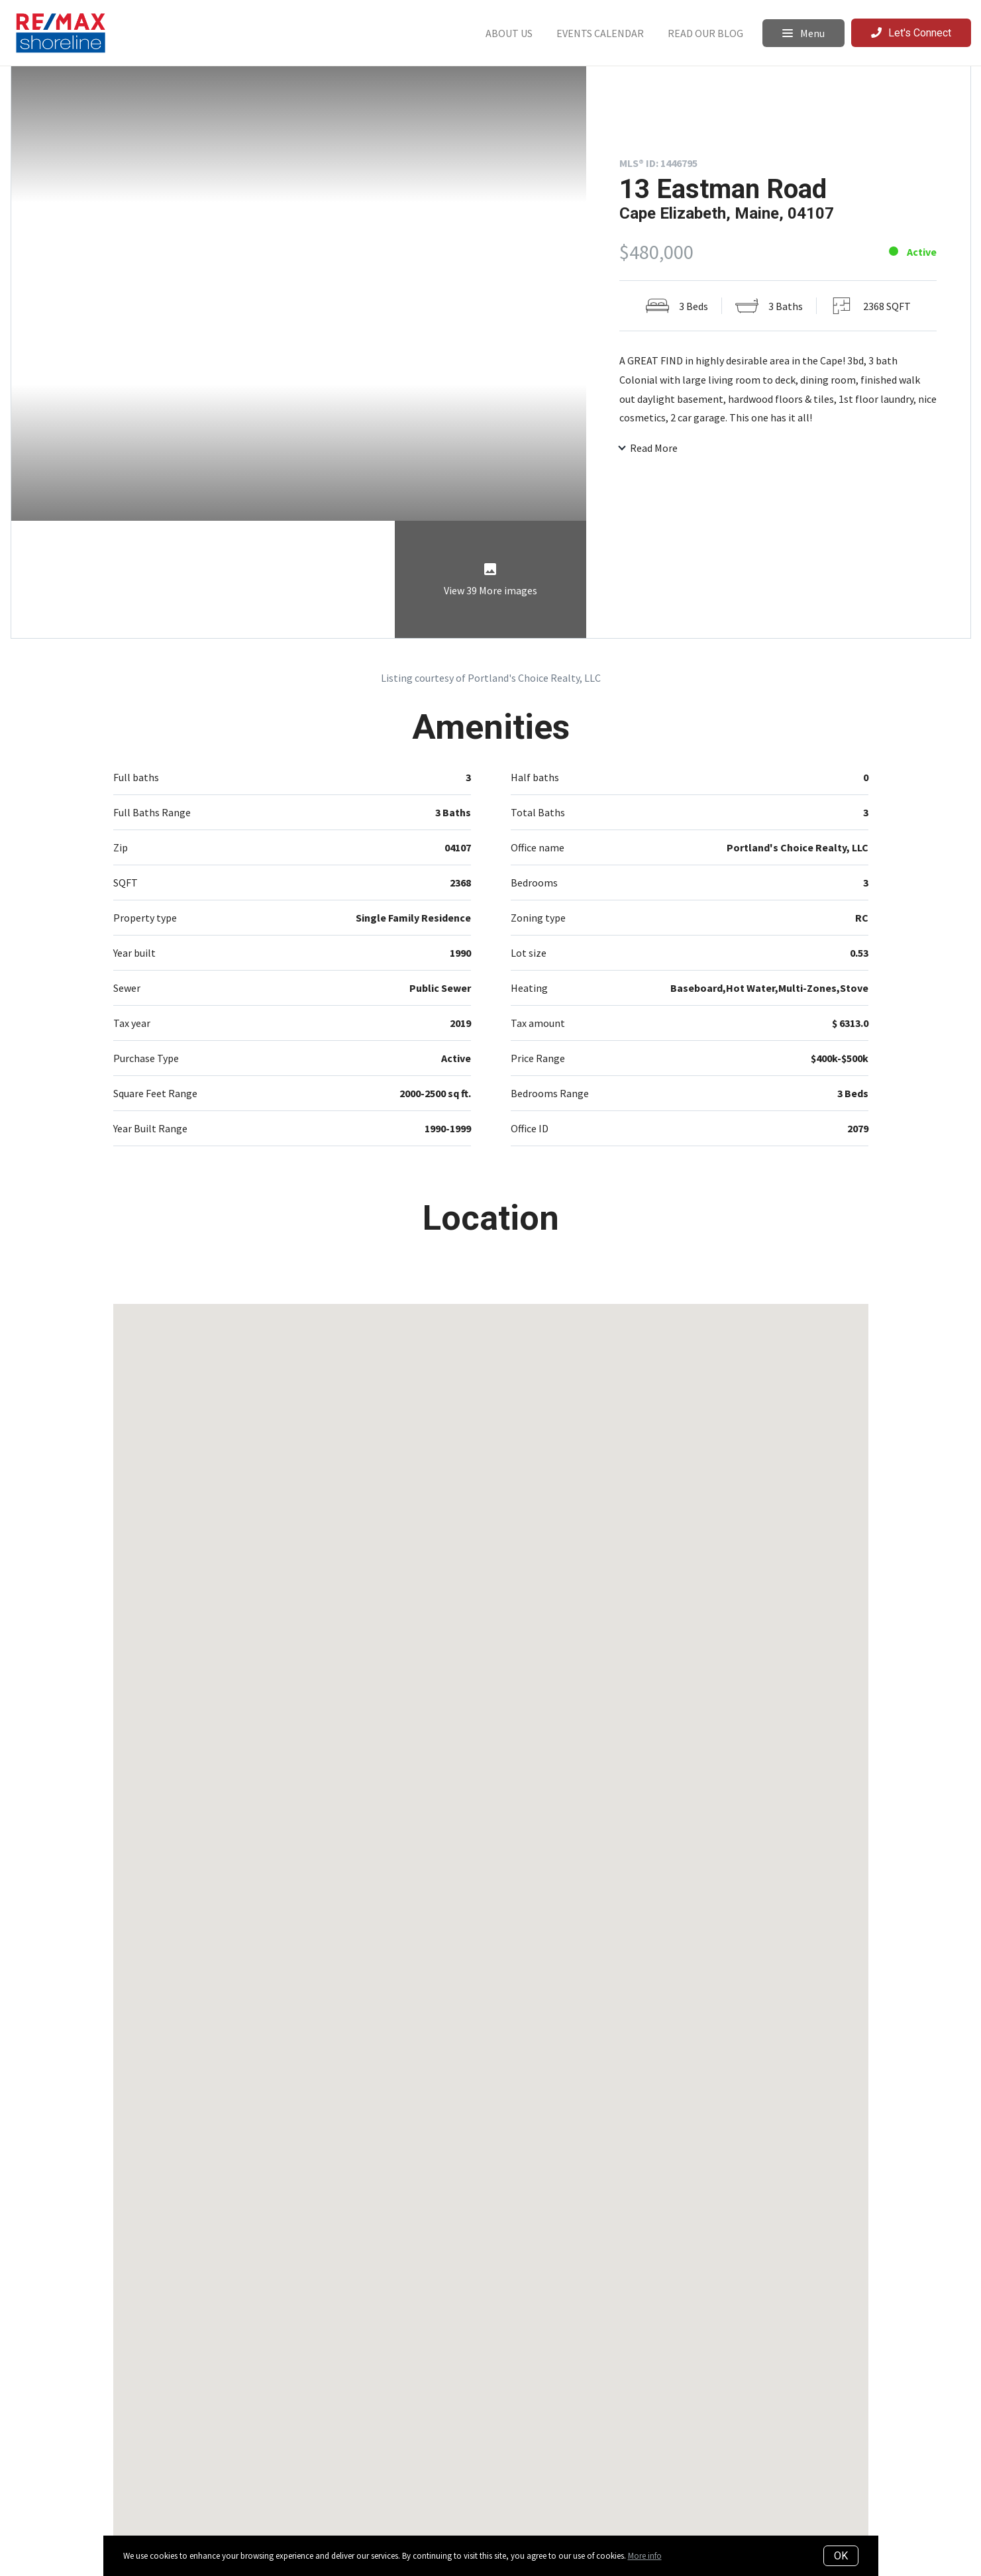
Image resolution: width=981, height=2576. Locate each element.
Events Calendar (600, 33)
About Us (509, 33)
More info (645, 2555)
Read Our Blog (705, 33)
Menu (803, 33)
